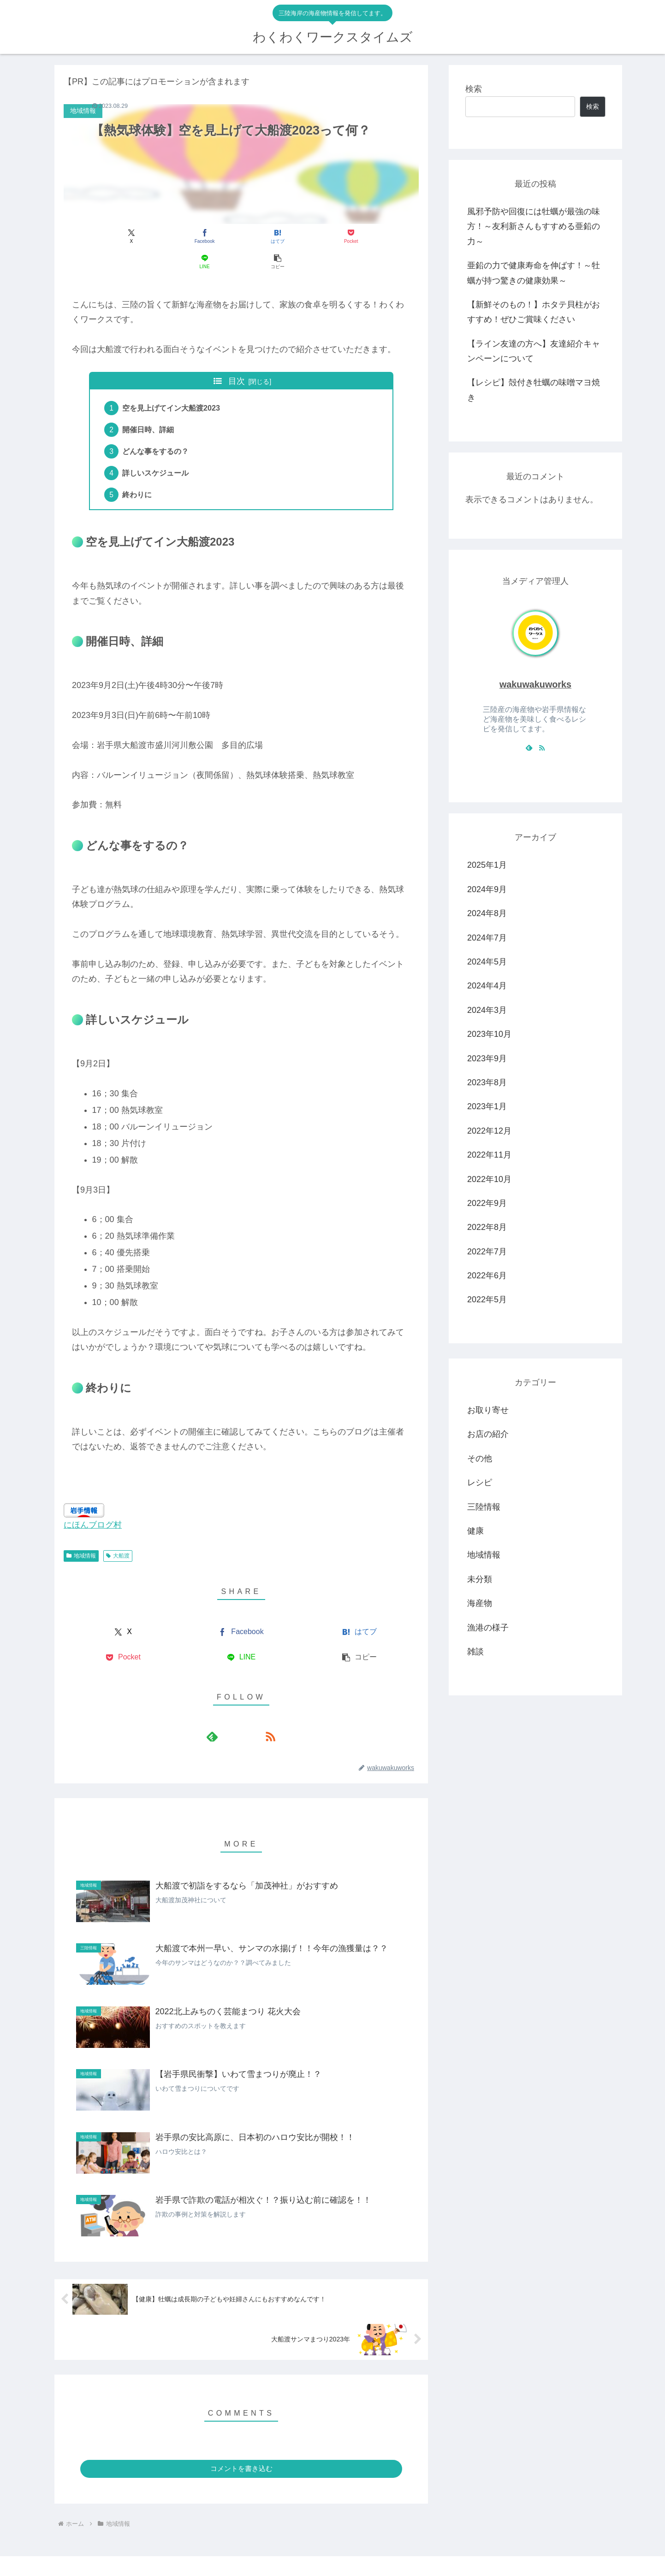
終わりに (138, 473)
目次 (236, 355)
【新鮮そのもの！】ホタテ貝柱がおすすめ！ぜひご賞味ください (533, 312)
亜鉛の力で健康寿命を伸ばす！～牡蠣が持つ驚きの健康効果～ (533, 273)
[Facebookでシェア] (151, 236)
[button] (390, 236)
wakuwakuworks (535, 684)
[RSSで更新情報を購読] (252, 1715)
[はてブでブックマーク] (211, 236)
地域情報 (81, 1534)
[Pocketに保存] (271, 236)
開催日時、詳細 (149, 405)
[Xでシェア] (92, 236)
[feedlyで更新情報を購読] (230, 1715)
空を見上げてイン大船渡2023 (172, 383)
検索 (473, 89)
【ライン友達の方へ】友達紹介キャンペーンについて (533, 351)
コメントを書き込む (241, 2447)
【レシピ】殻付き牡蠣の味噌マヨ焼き (533, 390)
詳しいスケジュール (157, 451)
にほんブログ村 (93, 1503)
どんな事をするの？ (157, 428)
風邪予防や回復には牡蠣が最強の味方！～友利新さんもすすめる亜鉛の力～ (533, 226)
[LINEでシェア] (330, 236)
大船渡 (118, 1534)
